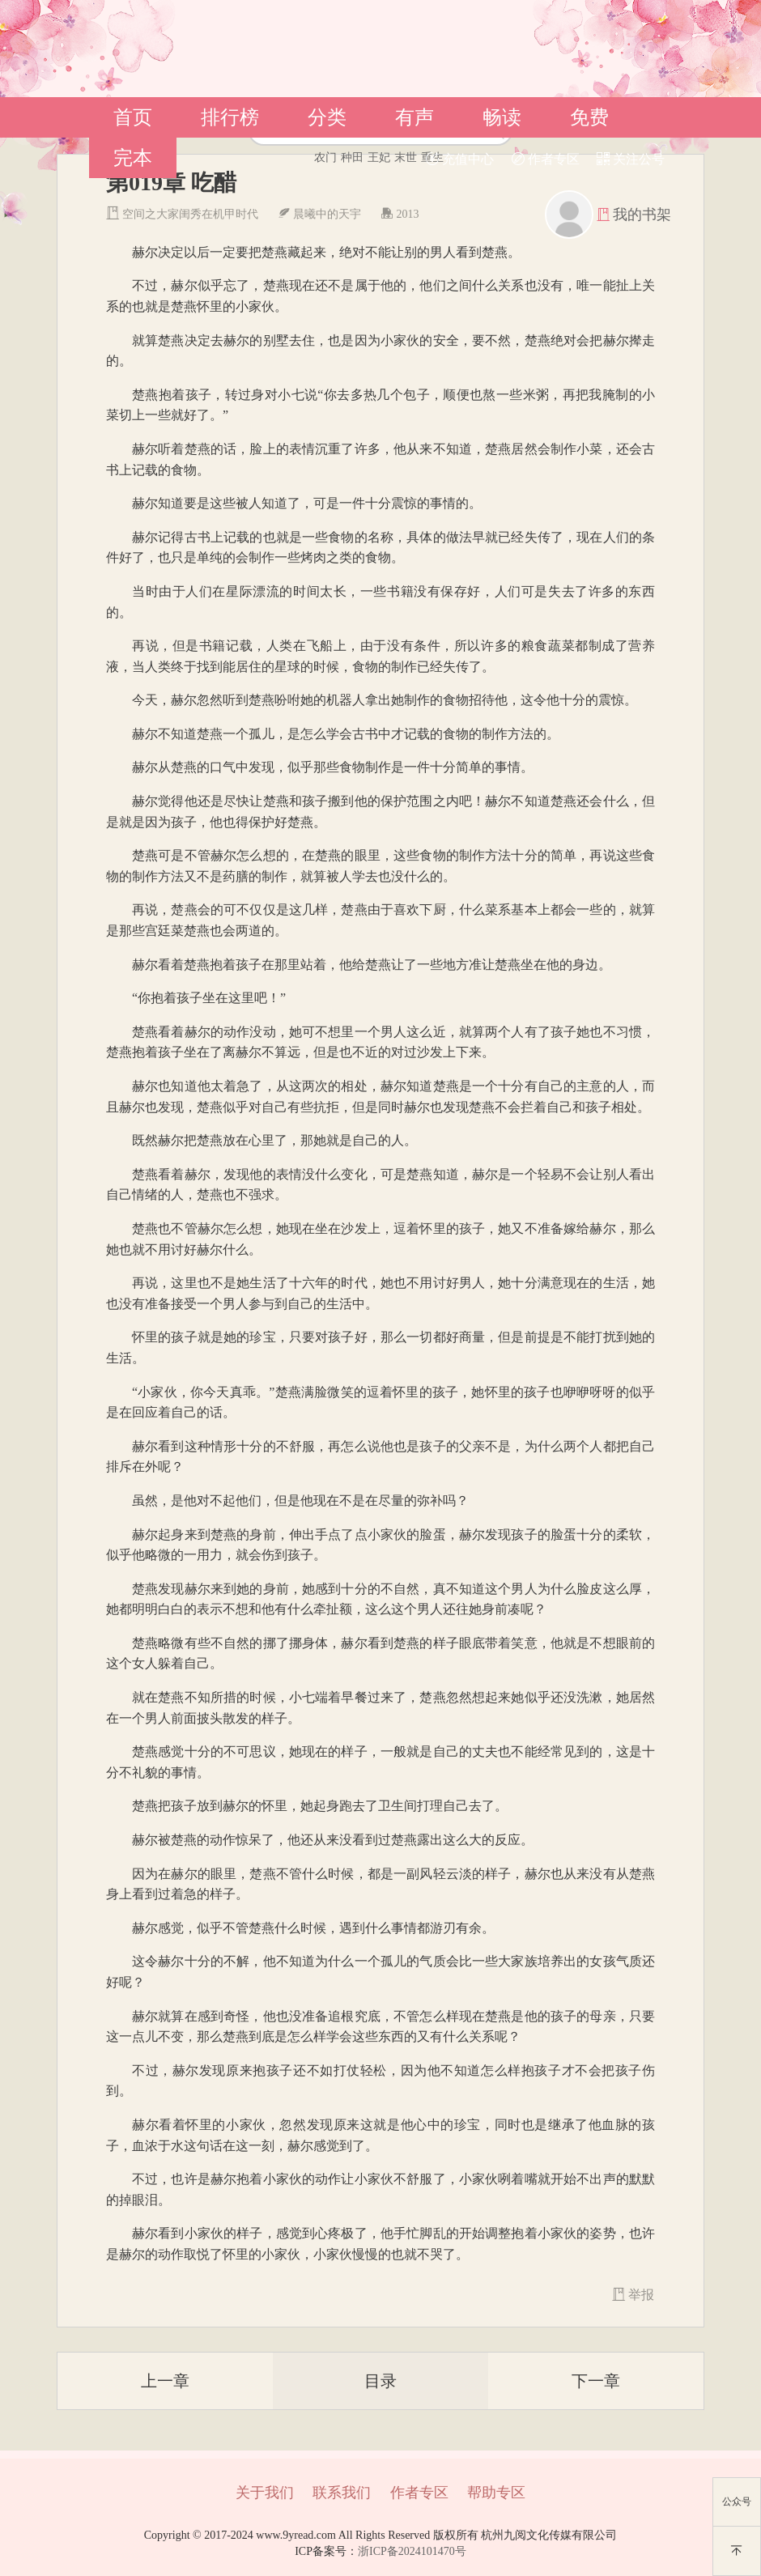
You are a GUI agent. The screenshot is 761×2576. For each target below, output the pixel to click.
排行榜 (230, 117)
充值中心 (460, 159)
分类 (327, 117)
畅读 (502, 117)
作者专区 (546, 159)
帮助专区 (496, 2493)
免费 (589, 117)
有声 (414, 117)
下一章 (596, 2381)
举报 (633, 2295)
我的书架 (642, 214)
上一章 (165, 2381)
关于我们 (265, 2493)
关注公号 (631, 159)
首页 (132, 117)
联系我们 (341, 2493)
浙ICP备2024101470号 (412, 2551)
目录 (380, 2381)
